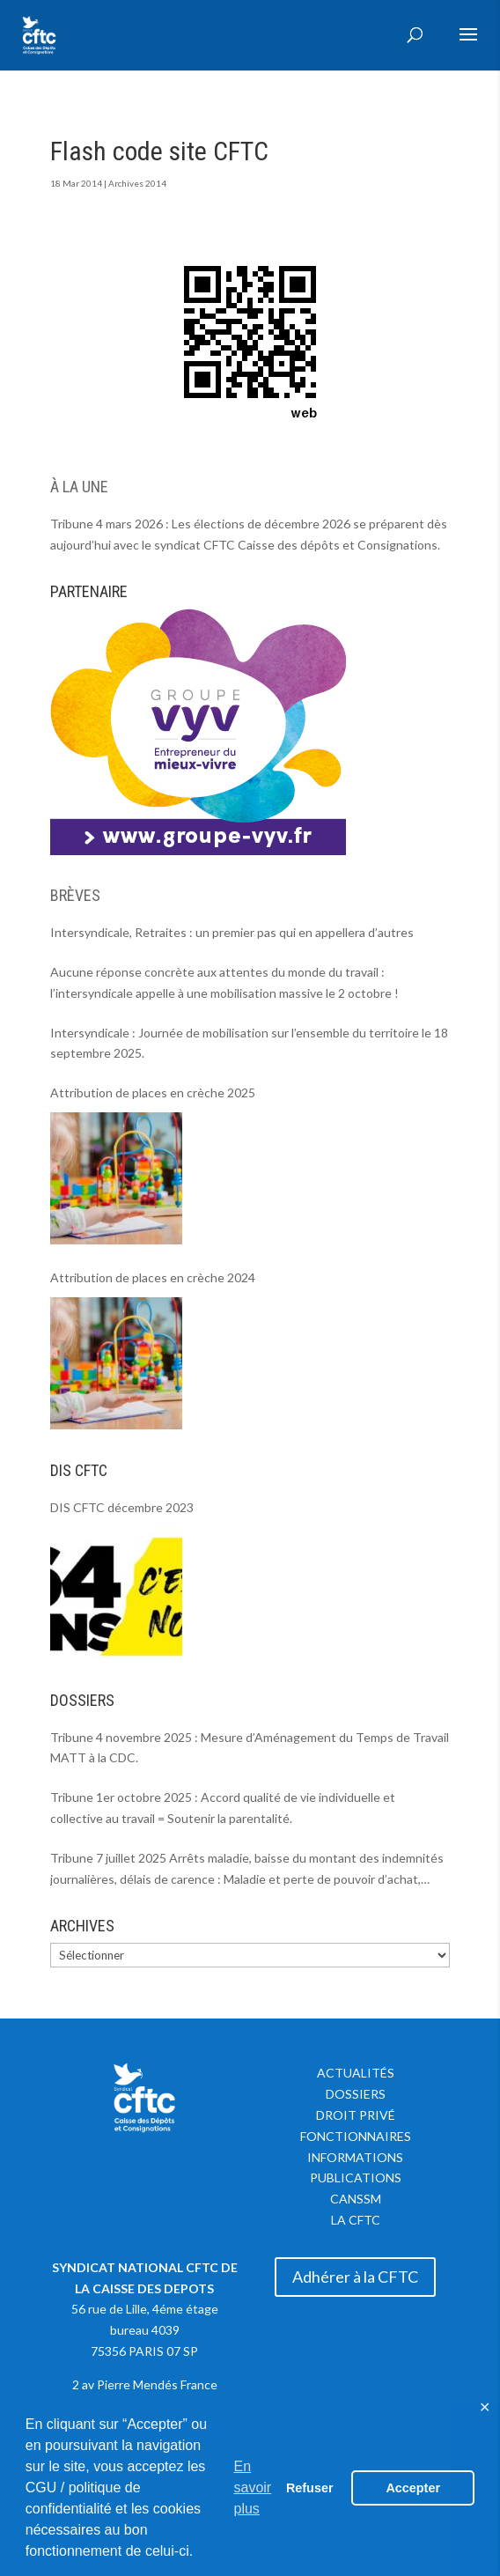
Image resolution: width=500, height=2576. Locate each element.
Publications (355, 2177)
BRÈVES (75, 895)
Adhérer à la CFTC (355, 2276)
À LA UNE (79, 486)
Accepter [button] (413, 2488)
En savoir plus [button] (253, 2487)
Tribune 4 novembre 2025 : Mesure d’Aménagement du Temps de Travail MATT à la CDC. (249, 1748)
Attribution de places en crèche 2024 (152, 1277)
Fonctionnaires (355, 2136)
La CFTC (355, 2219)
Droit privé (355, 2114)
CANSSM (355, 2198)
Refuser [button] (310, 2488)
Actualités (355, 2072)
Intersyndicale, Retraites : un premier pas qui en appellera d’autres (232, 932)
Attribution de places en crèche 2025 (152, 1092)
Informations (355, 2157)
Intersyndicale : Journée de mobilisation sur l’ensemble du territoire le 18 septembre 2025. (249, 1043)
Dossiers (356, 2093)
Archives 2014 (137, 183)
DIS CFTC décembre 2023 (122, 1507)
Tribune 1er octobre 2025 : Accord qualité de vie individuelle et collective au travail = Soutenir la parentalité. (222, 1808)
